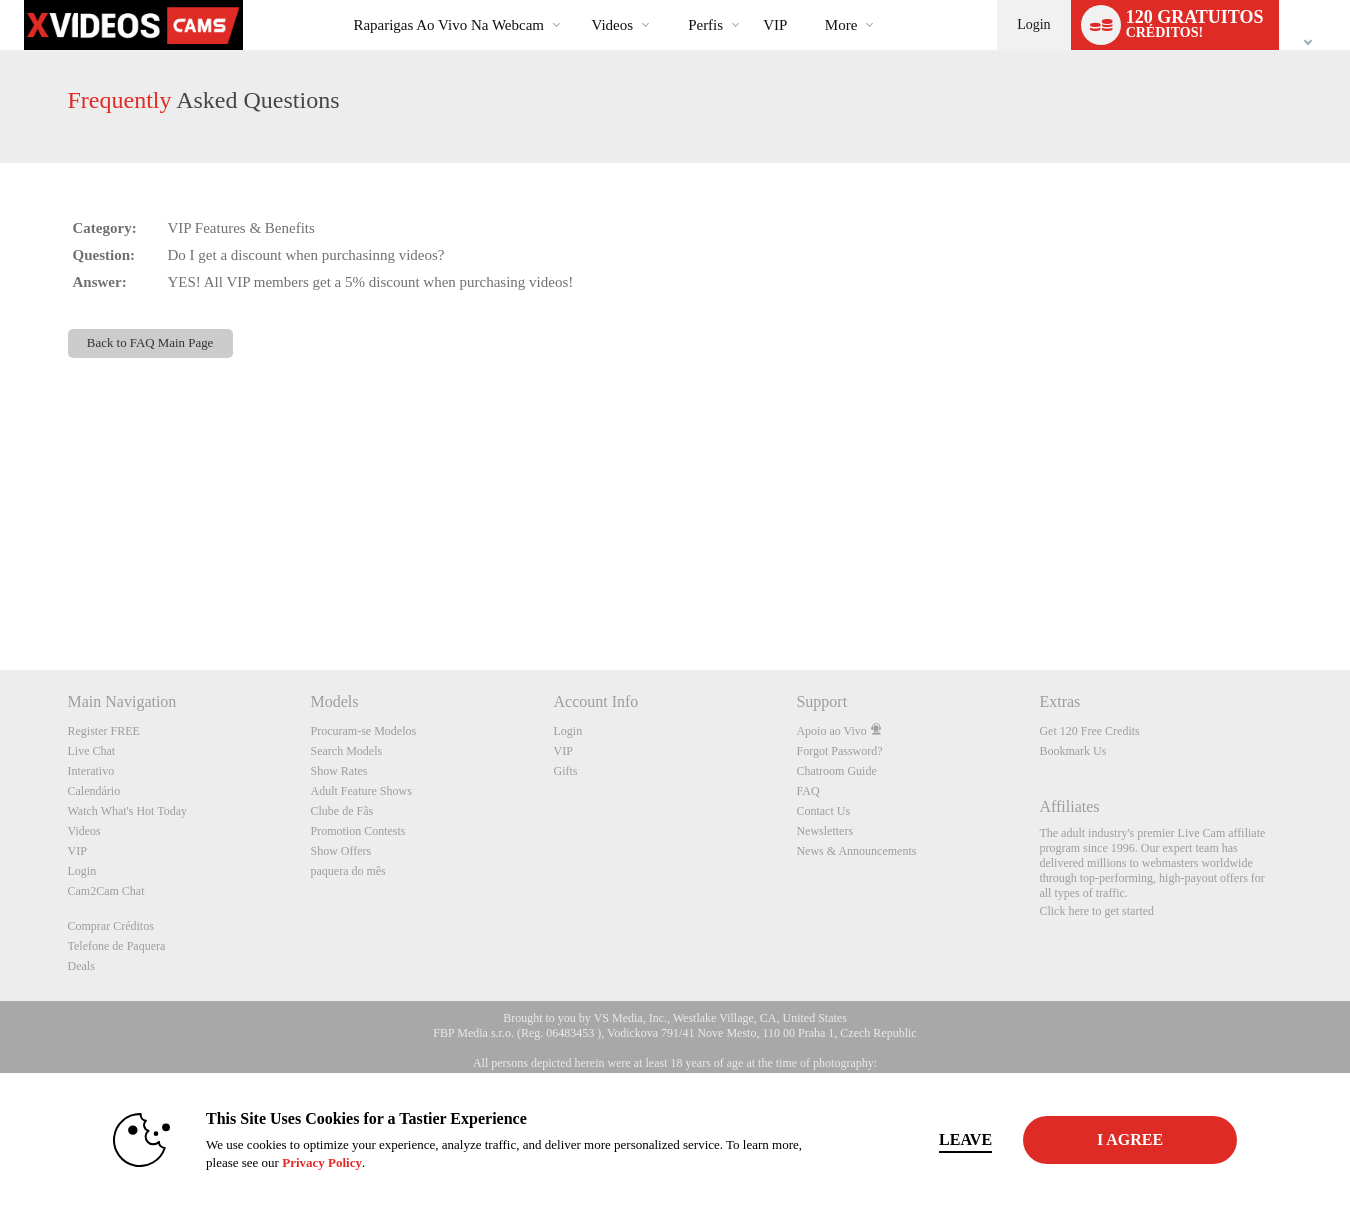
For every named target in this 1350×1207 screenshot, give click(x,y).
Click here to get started (1096, 911)
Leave (954, 1139)
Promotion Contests (357, 831)
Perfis (705, 25)
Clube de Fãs (341, 811)
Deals (81, 966)
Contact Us (823, 811)
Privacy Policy (311, 1162)
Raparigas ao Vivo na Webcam (448, 25)
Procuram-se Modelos (363, 731)
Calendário (94, 791)
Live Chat (92, 751)
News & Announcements (856, 851)
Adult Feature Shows (360, 791)
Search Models (346, 751)
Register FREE (104, 731)
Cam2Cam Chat (106, 891)
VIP (775, 25)
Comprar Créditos (111, 926)
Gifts (565, 771)
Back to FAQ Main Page (150, 343)
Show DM (0, 595)
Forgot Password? (839, 751)
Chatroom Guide (836, 771)
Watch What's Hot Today (128, 811)
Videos (613, 25)
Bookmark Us (1072, 751)
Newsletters (824, 831)
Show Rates (338, 771)
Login (1033, 24)
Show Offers (340, 851)
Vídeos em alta (574, 0)
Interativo (91, 771)
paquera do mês (347, 871)
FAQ (807, 791)
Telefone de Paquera (117, 946)
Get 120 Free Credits (1089, 731)
